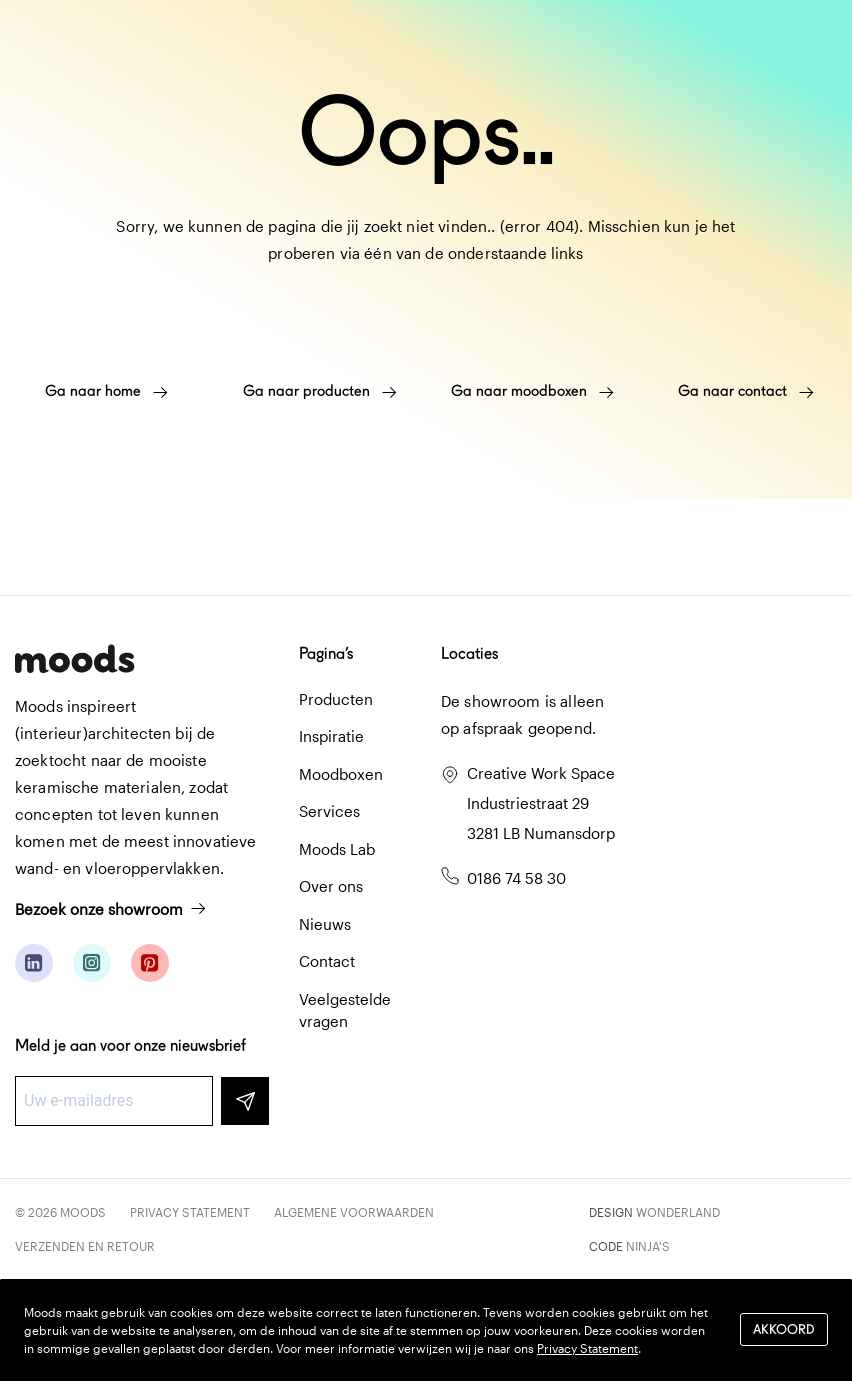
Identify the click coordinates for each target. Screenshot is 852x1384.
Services (329, 811)
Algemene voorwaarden (354, 1212)
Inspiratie (331, 736)
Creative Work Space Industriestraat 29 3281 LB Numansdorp (541, 803)
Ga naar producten (320, 391)
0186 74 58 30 (516, 878)
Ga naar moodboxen (532, 391)
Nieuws (325, 924)
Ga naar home (106, 391)
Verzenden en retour (85, 1246)
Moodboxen (341, 774)
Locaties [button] (469, 653)
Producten (336, 699)
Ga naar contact (746, 391)
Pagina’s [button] (326, 653)
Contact (327, 961)
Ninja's (648, 1246)
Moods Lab (337, 849)
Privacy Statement (190, 1212)
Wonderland (678, 1212)
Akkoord (784, 1329)
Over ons (331, 886)
